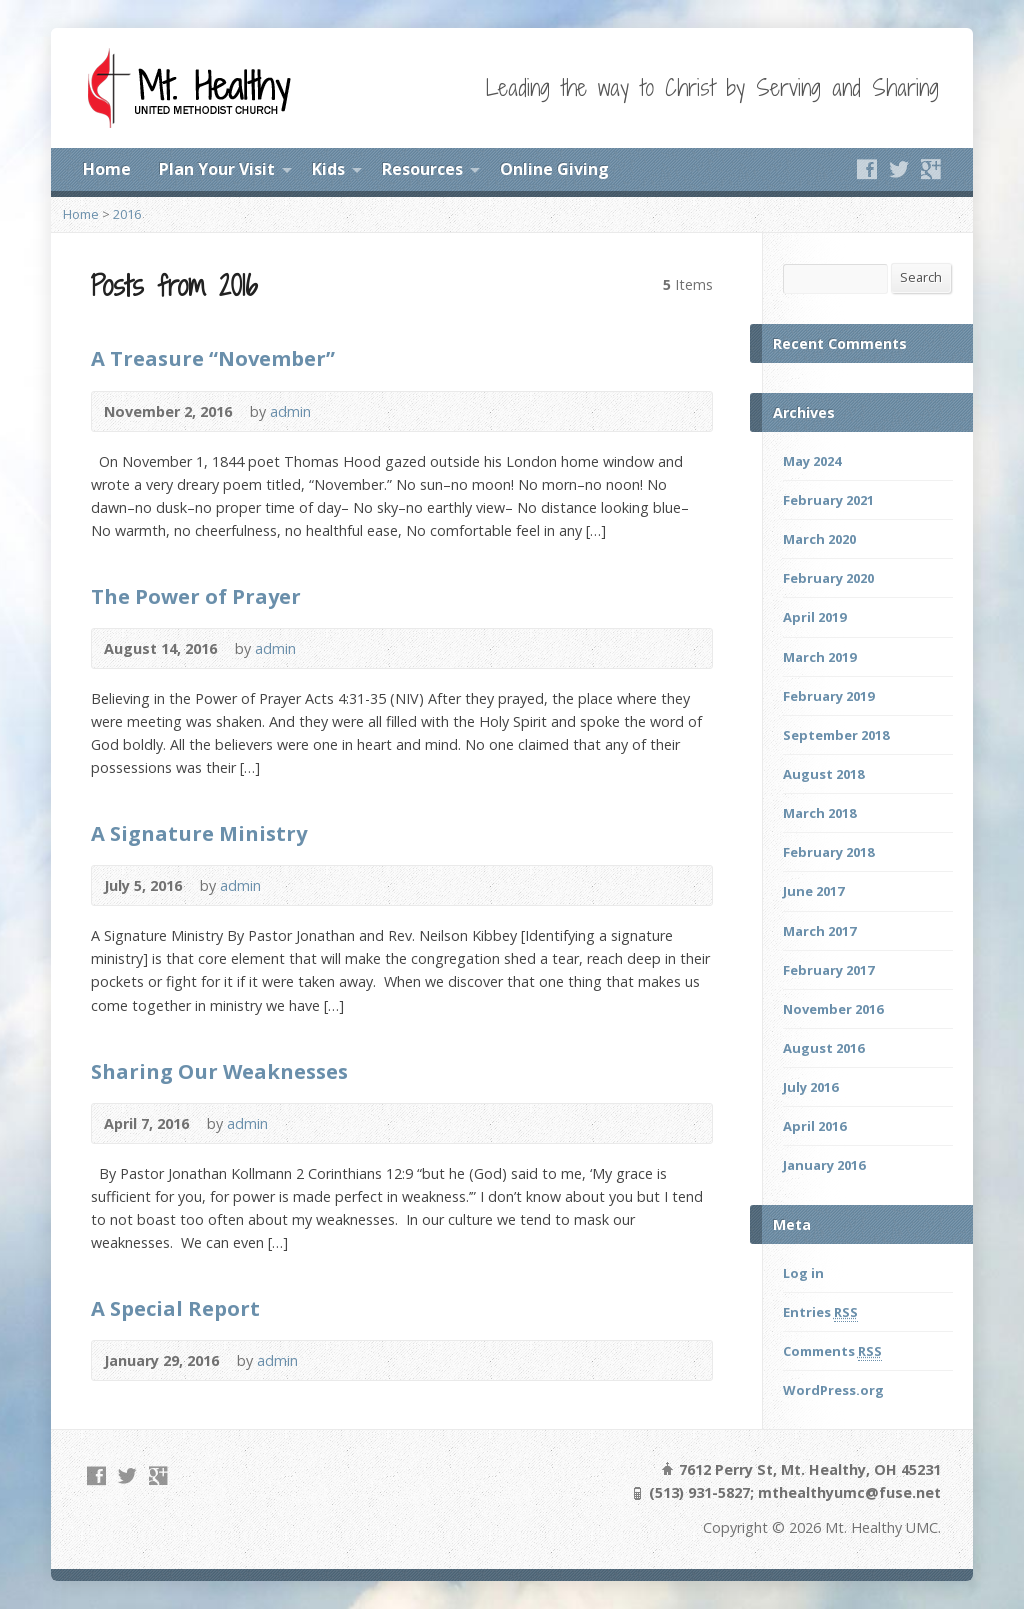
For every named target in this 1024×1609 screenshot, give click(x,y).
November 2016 (833, 1009)
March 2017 (819, 931)
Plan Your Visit (217, 169)
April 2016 (814, 1126)
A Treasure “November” (213, 358)
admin (290, 411)
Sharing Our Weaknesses (219, 1071)
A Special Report (175, 1308)
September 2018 (836, 735)
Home (107, 169)
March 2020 (819, 539)
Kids (328, 169)
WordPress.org (833, 1390)
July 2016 (810, 1087)
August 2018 (823, 774)
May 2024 (812, 461)
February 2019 (828, 696)
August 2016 (823, 1048)
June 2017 (813, 891)
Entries (820, 1312)
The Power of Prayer (196, 596)
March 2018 (819, 813)
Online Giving (554, 169)
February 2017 (828, 970)
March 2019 (819, 657)
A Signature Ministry (199, 833)
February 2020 (828, 578)
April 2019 (814, 617)
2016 (127, 214)
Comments (832, 1351)
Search (921, 277)
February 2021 (828, 500)
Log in (803, 1273)
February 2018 (828, 852)
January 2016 (824, 1165)
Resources (422, 169)
